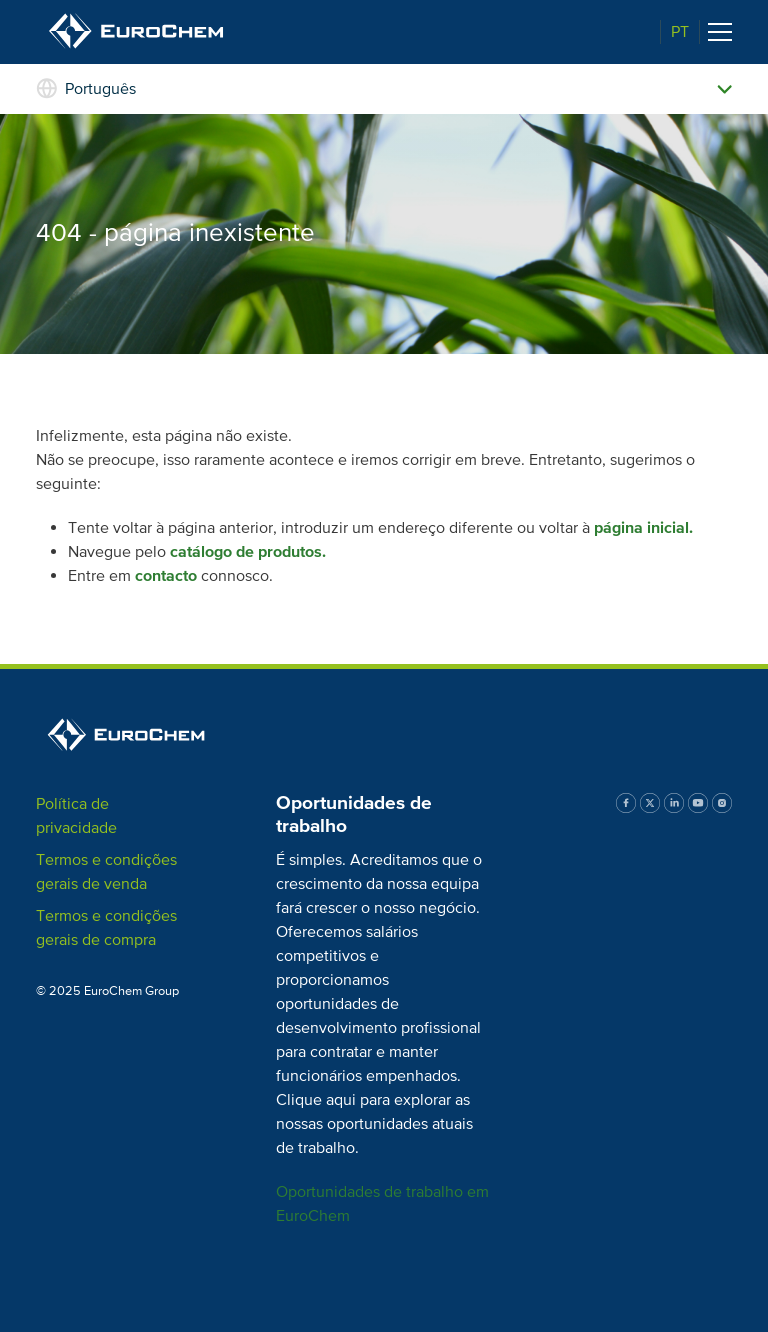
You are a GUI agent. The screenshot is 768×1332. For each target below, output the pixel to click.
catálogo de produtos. (248, 552)
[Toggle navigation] (720, 32)
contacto (166, 576)
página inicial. (643, 528)
